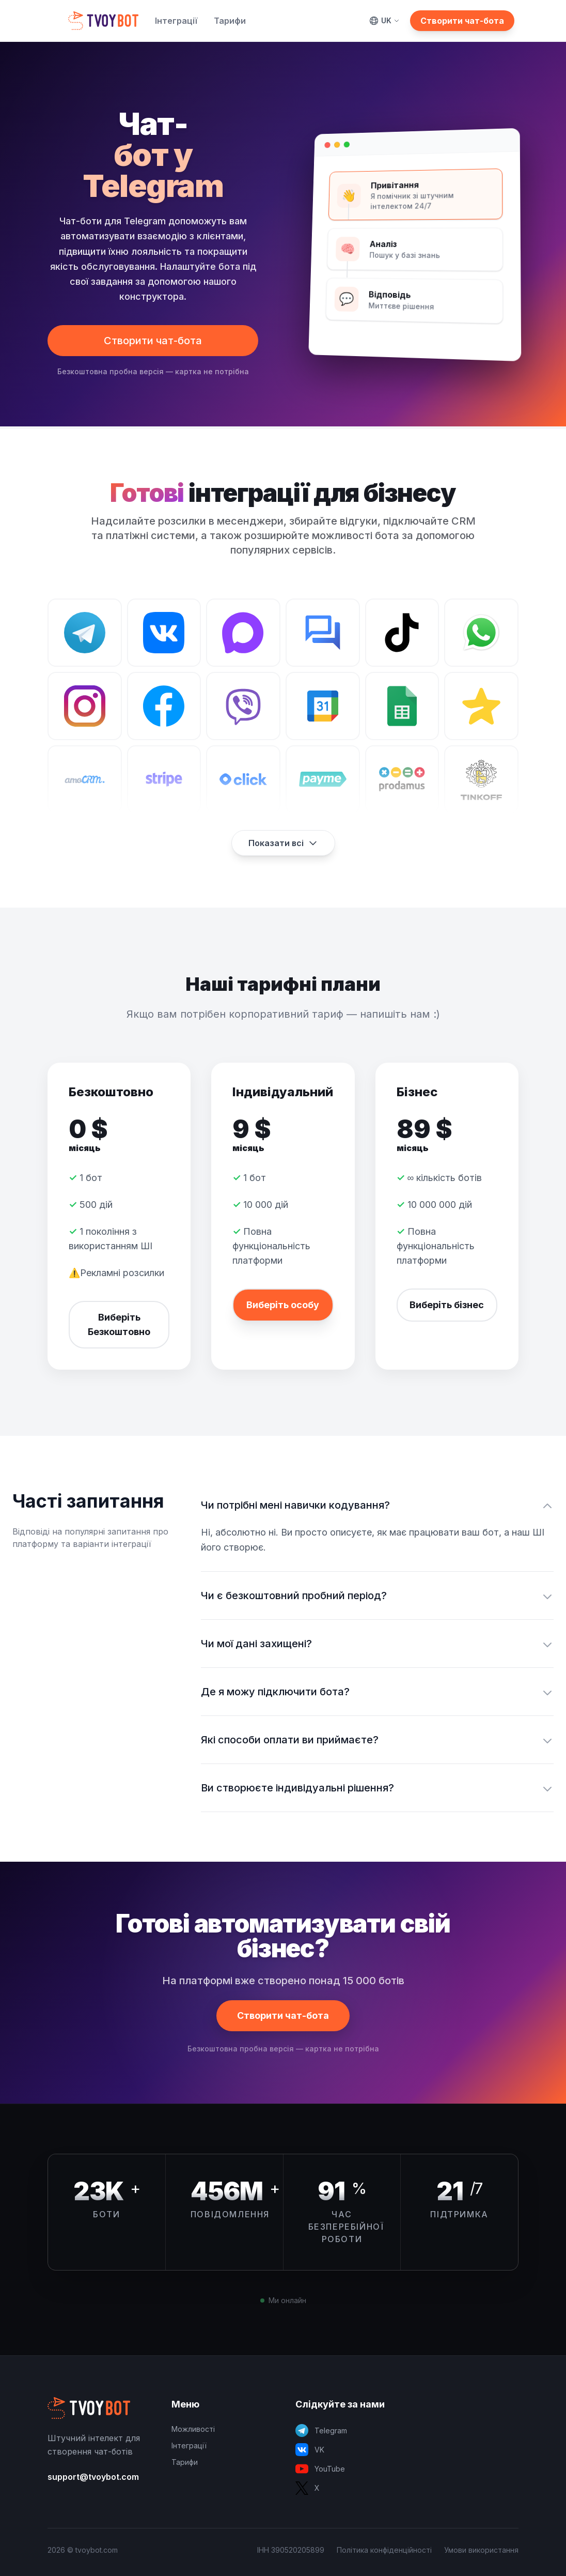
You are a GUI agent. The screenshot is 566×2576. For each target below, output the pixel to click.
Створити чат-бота (462, 21)
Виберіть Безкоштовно (119, 1324)
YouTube (320, 2468)
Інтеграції (176, 21)
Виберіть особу (282, 1304)
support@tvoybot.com (93, 2477)
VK (309, 2449)
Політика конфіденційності (384, 2550)
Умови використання (481, 2550)
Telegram (321, 2430)
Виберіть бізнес (447, 1304)
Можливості (193, 2429)
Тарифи (230, 21)
